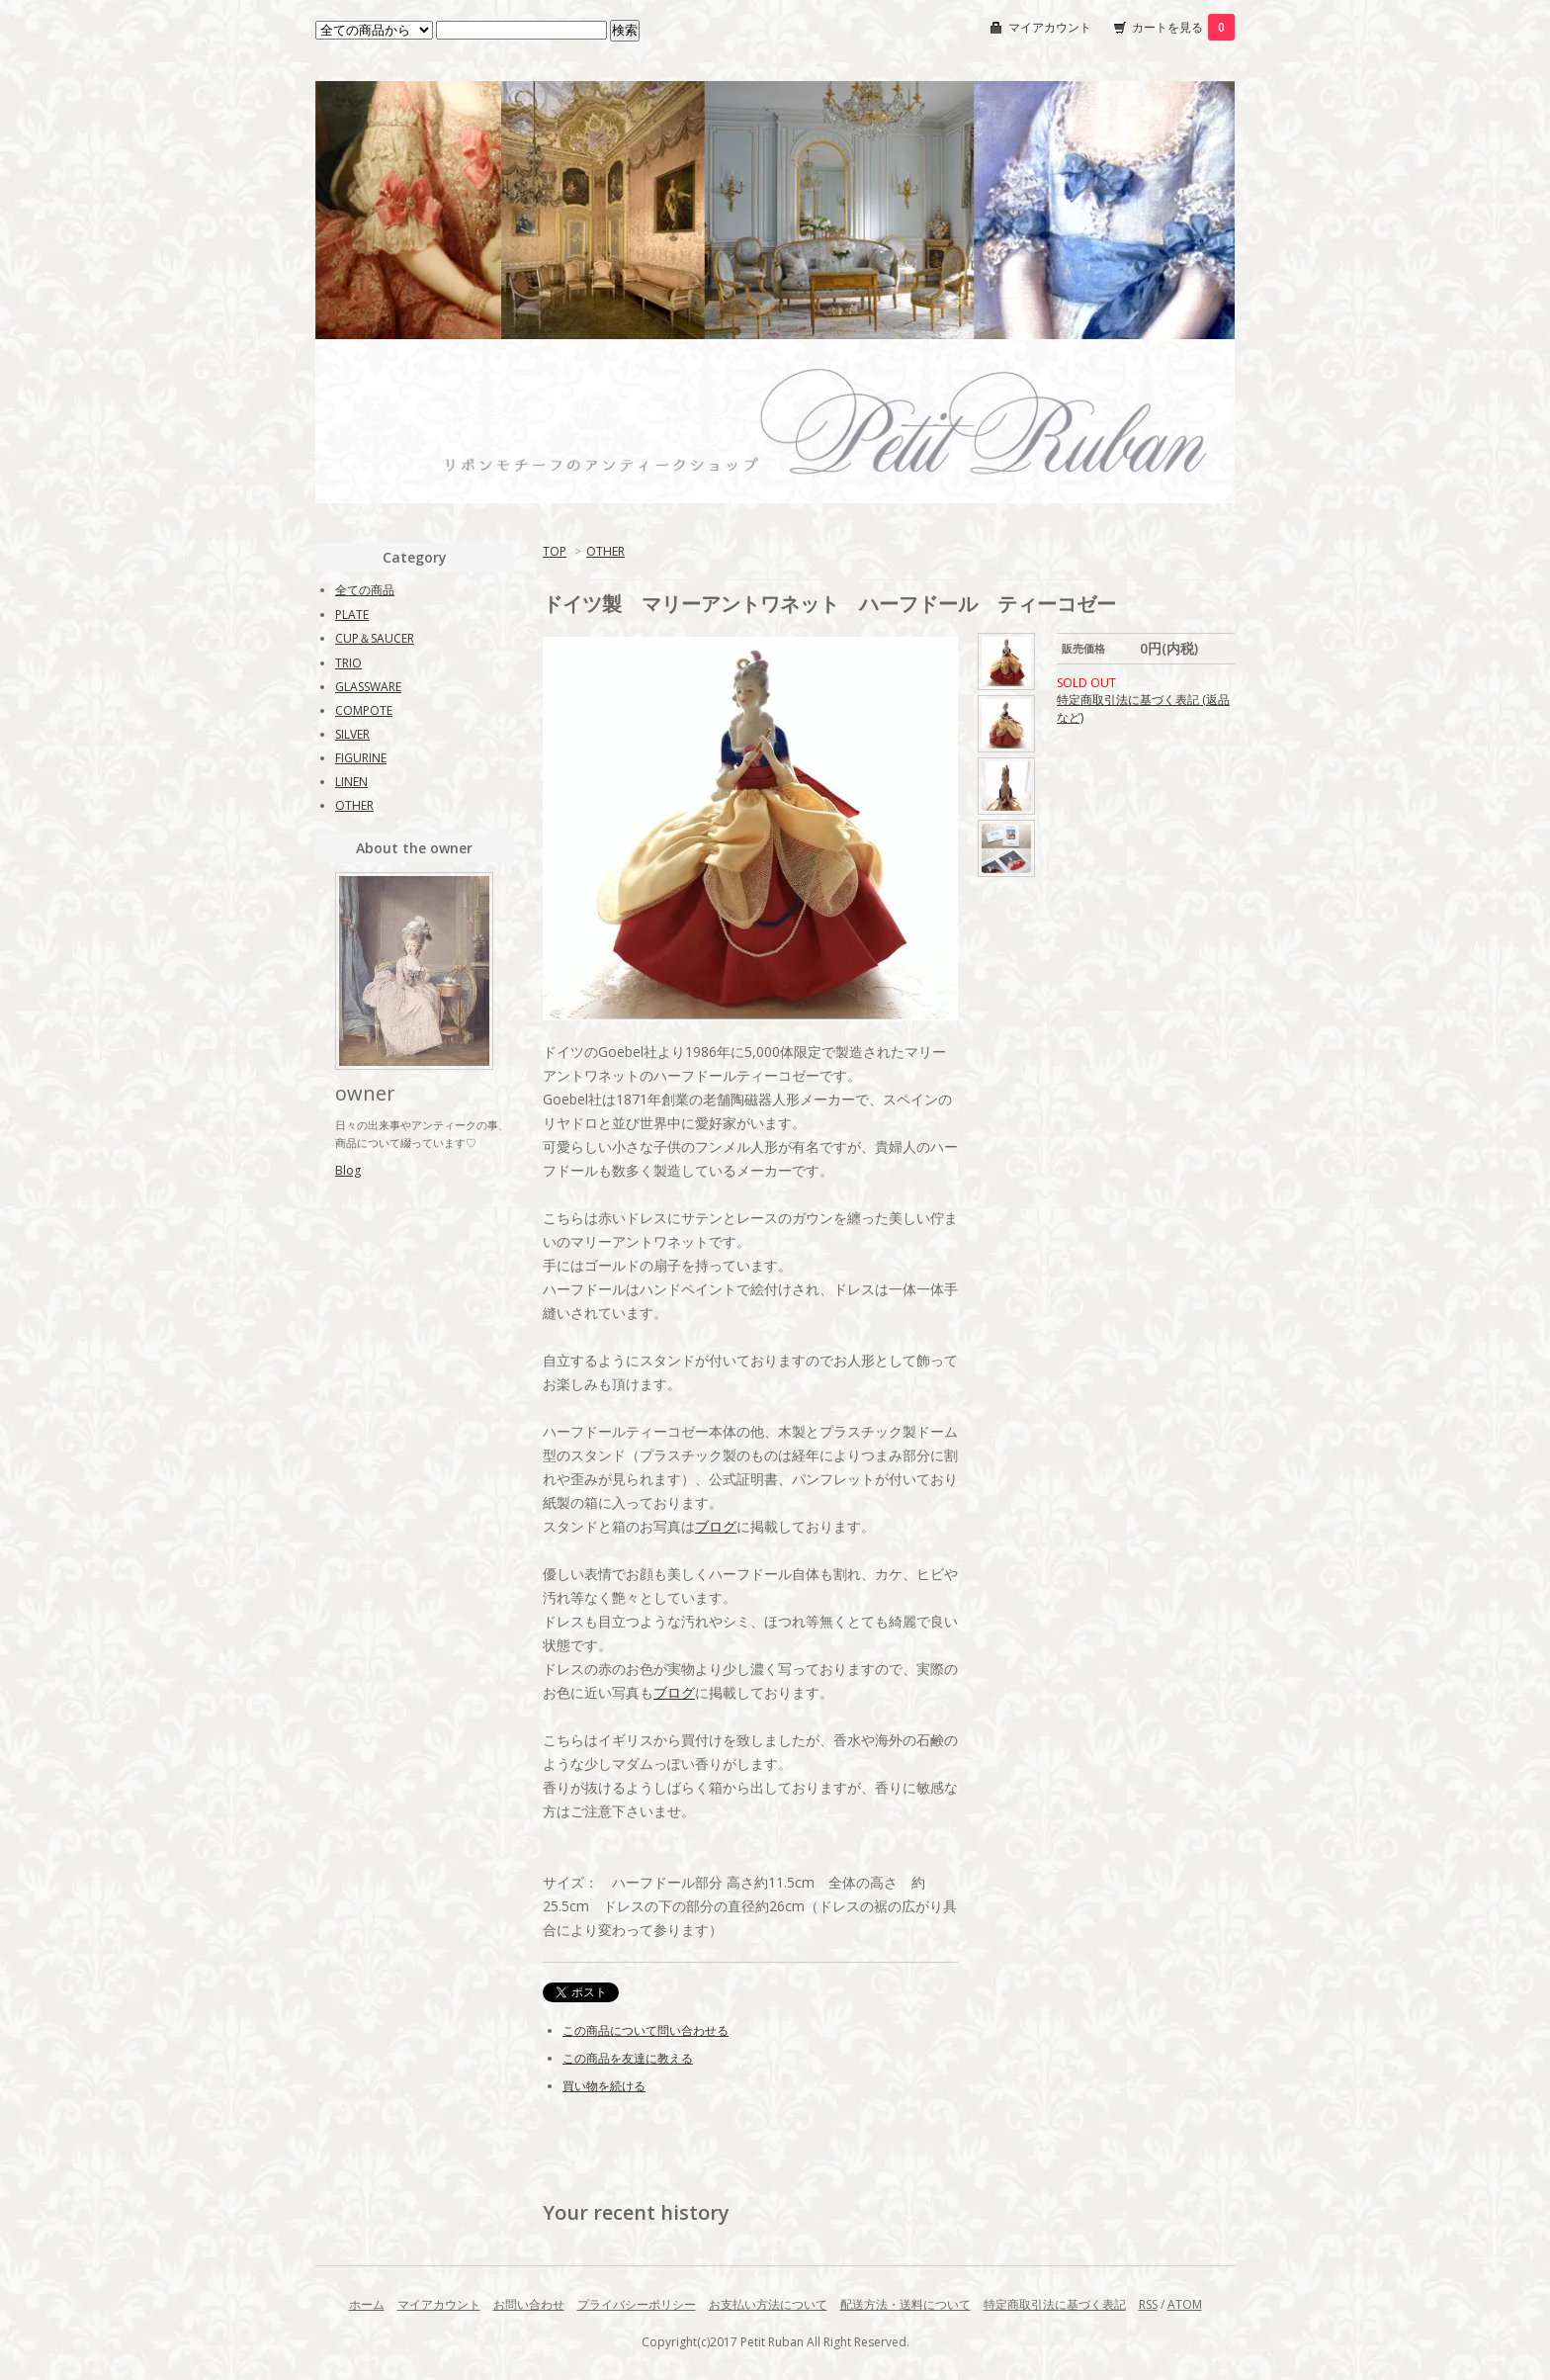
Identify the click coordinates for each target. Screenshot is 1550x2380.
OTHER (605, 551)
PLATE (352, 614)
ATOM (1184, 2304)
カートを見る (1183, 27)
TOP (554, 551)
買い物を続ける (604, 2085)
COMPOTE (363, 710)
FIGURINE (361, 757)
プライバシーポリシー (636, 2304)
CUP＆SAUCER (374, 638)
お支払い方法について (768, 2304)
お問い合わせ (528, 2304)
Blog (348, 1170)
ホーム (367, 2304)
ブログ (715, 1526)
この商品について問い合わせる (645, 2030)
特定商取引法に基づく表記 (1055, 2304)
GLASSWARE (368, 686)
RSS (1148, 2304)
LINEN (351, 781)
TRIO (348, 663)
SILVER (352, 734)
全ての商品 (364, 589)
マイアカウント (1049, 27)
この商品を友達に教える (627, 2058)
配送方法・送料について (905, 2304)
